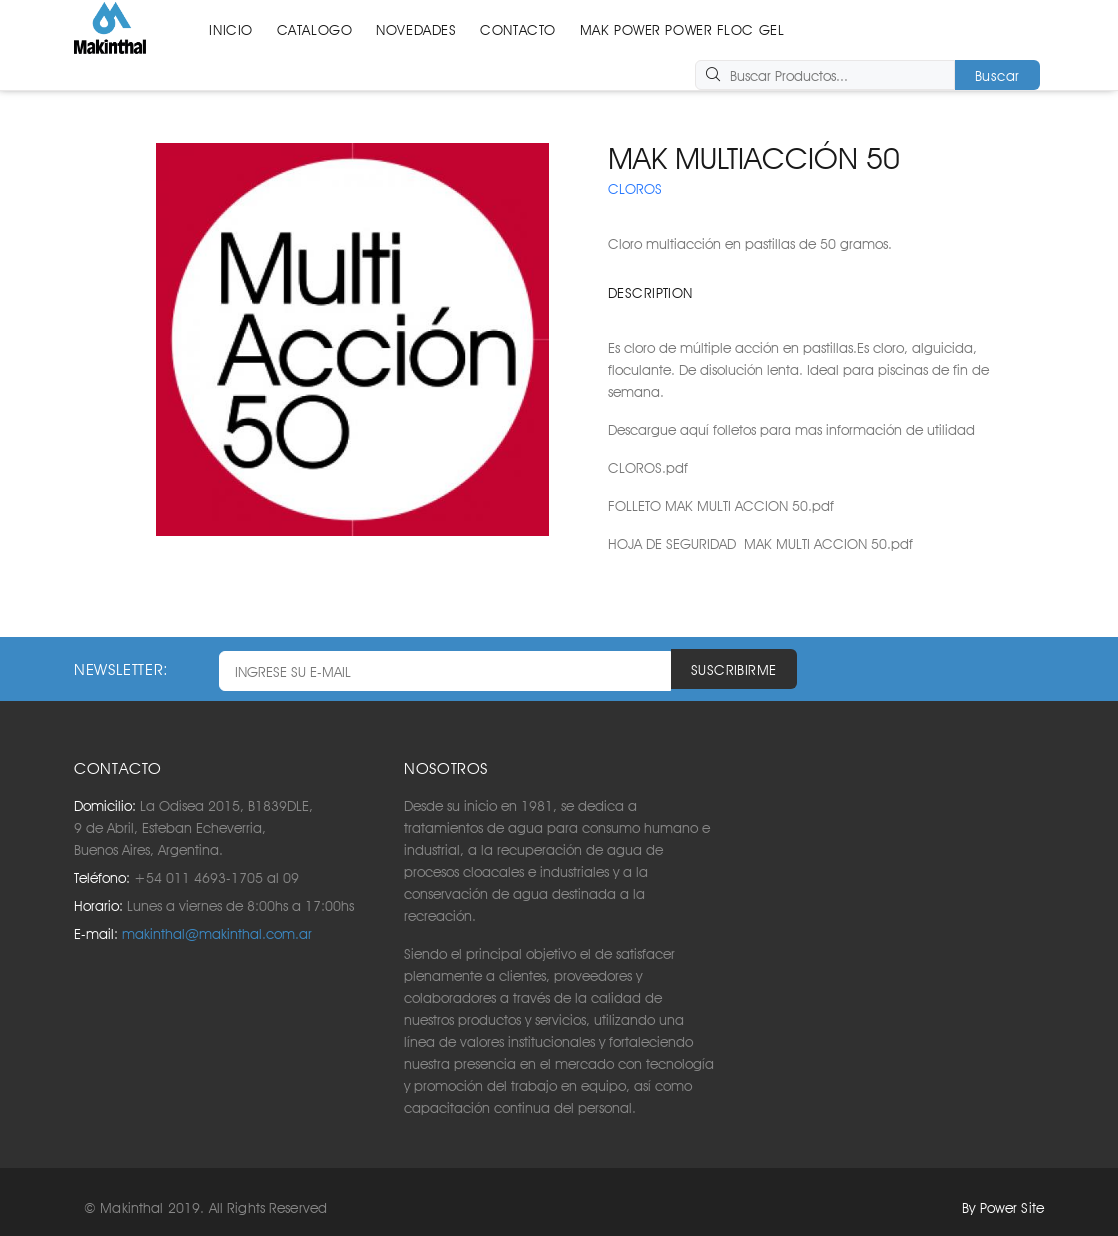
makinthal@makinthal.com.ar (217, 934)
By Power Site (1003, 1208)
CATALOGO (314, 30)
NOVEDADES (416, 30)
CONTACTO (517, 30)
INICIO (230, 30)
